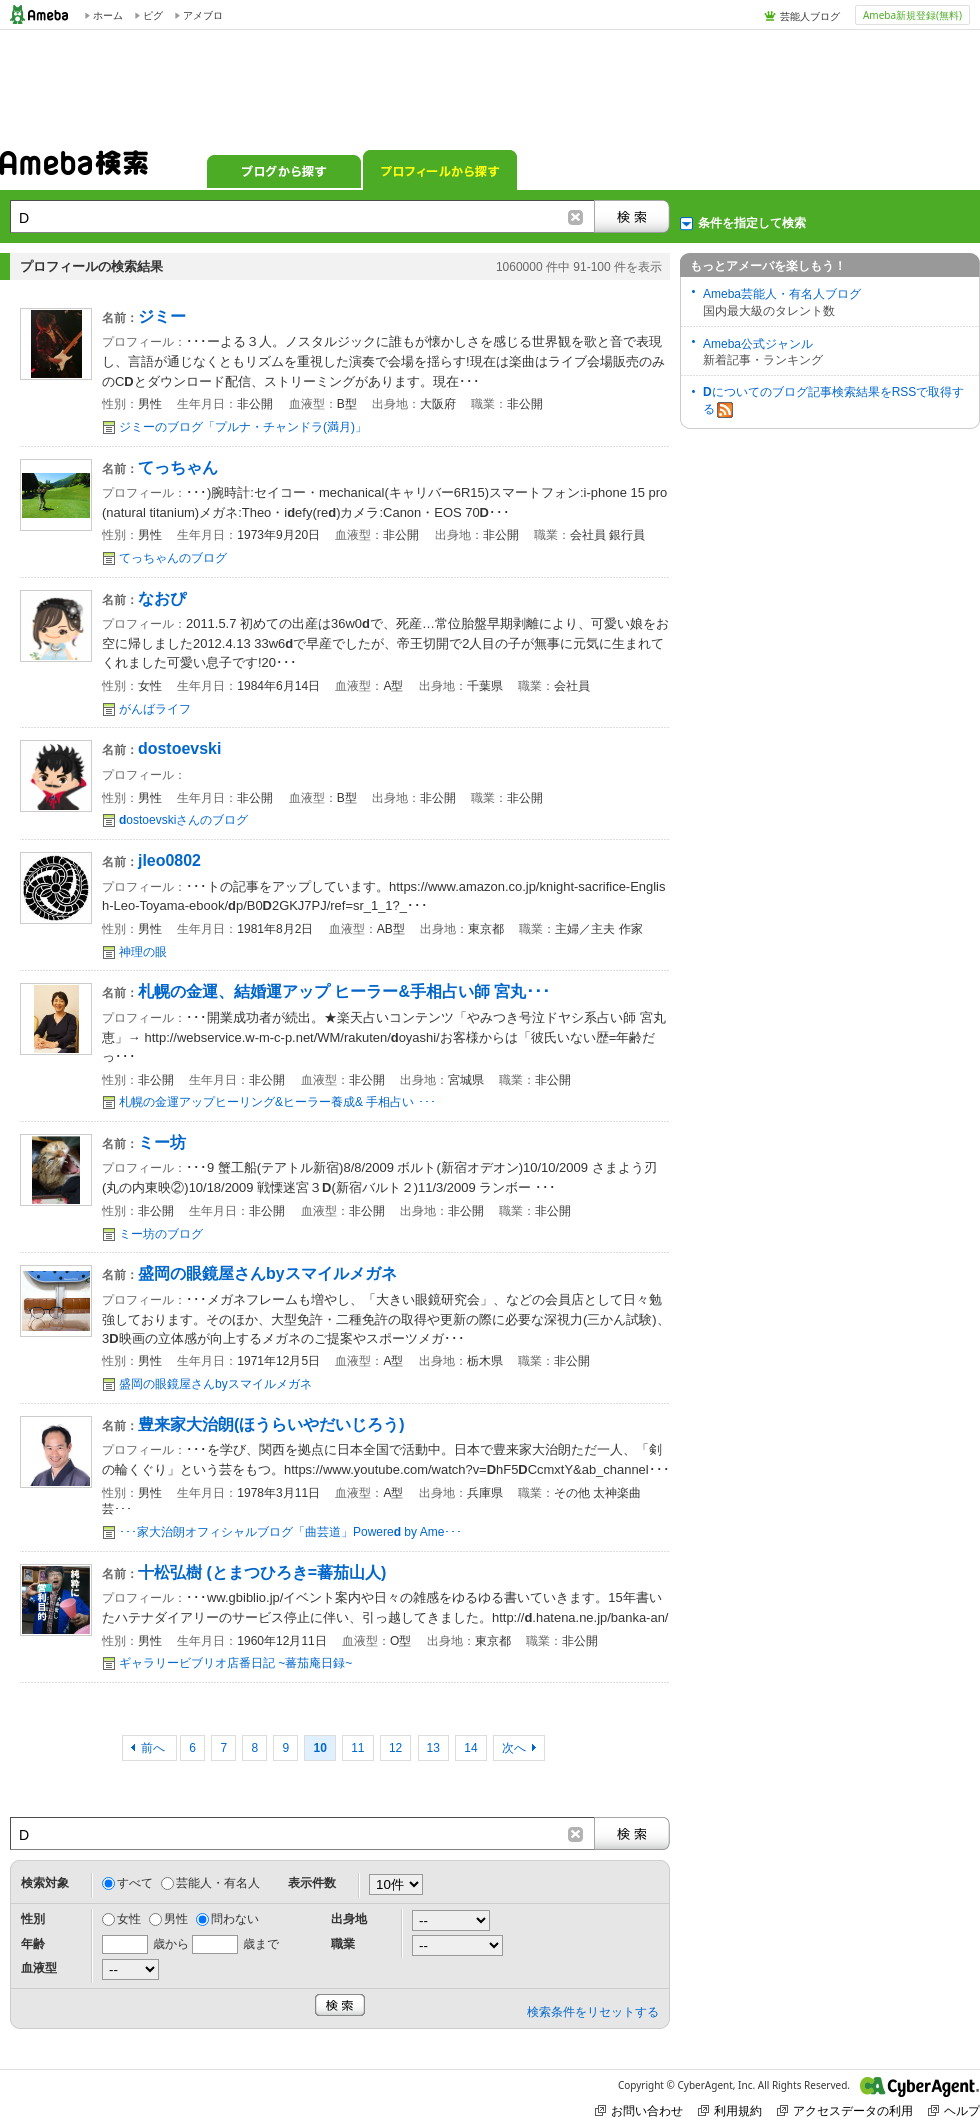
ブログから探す (284, 170)
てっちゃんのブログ (173, 558)
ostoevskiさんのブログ (183, 820)
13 (433, 1748)
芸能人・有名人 (218, 1883)
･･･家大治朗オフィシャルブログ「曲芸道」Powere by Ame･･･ (290, 1532)
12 (395, 1748)
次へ (514, 1748)
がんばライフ (155, 709)
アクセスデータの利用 (845, 2110)
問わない (235, 1919)
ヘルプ (954, 2110)
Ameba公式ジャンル (758, 344)
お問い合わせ (639, 2110)
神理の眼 (143, 952)
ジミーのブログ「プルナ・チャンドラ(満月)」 (243, 427)
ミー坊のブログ (161, 1234)
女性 (129, 1919)
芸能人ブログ (810, 16)
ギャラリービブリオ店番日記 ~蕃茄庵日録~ (235, 1663)
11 (357, 1748)
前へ (154, 1748)
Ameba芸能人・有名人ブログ (782, 294)
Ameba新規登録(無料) (912, 15)
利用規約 (730, 2110)
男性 (176, 1919)
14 (470, 1748)
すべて (135, 1883)
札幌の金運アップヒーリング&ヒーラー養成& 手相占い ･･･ (277, 1102)
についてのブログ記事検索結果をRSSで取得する (833, 401)
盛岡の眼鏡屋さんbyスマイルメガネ (215, 1384)
